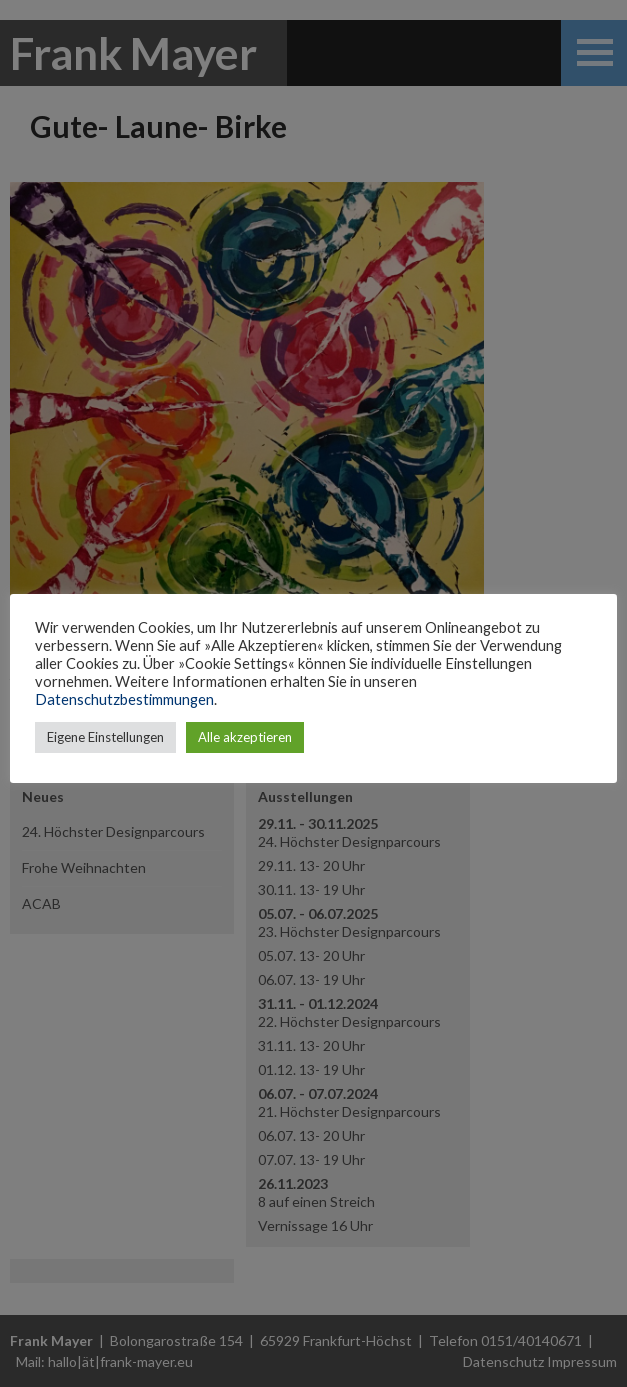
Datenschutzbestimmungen (124, 699)
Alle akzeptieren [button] (245, 737)
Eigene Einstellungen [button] (105, 737)
